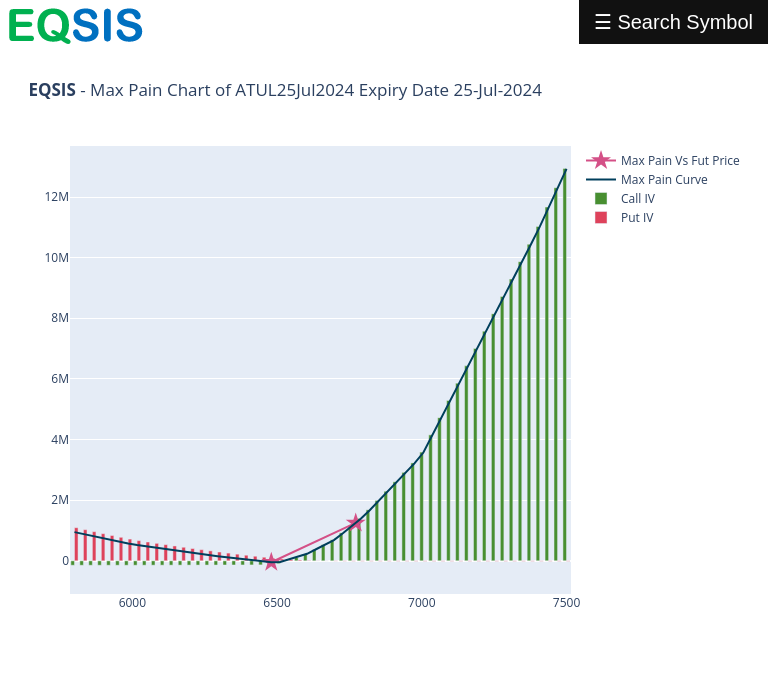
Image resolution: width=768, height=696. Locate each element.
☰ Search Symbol (673, 22)
